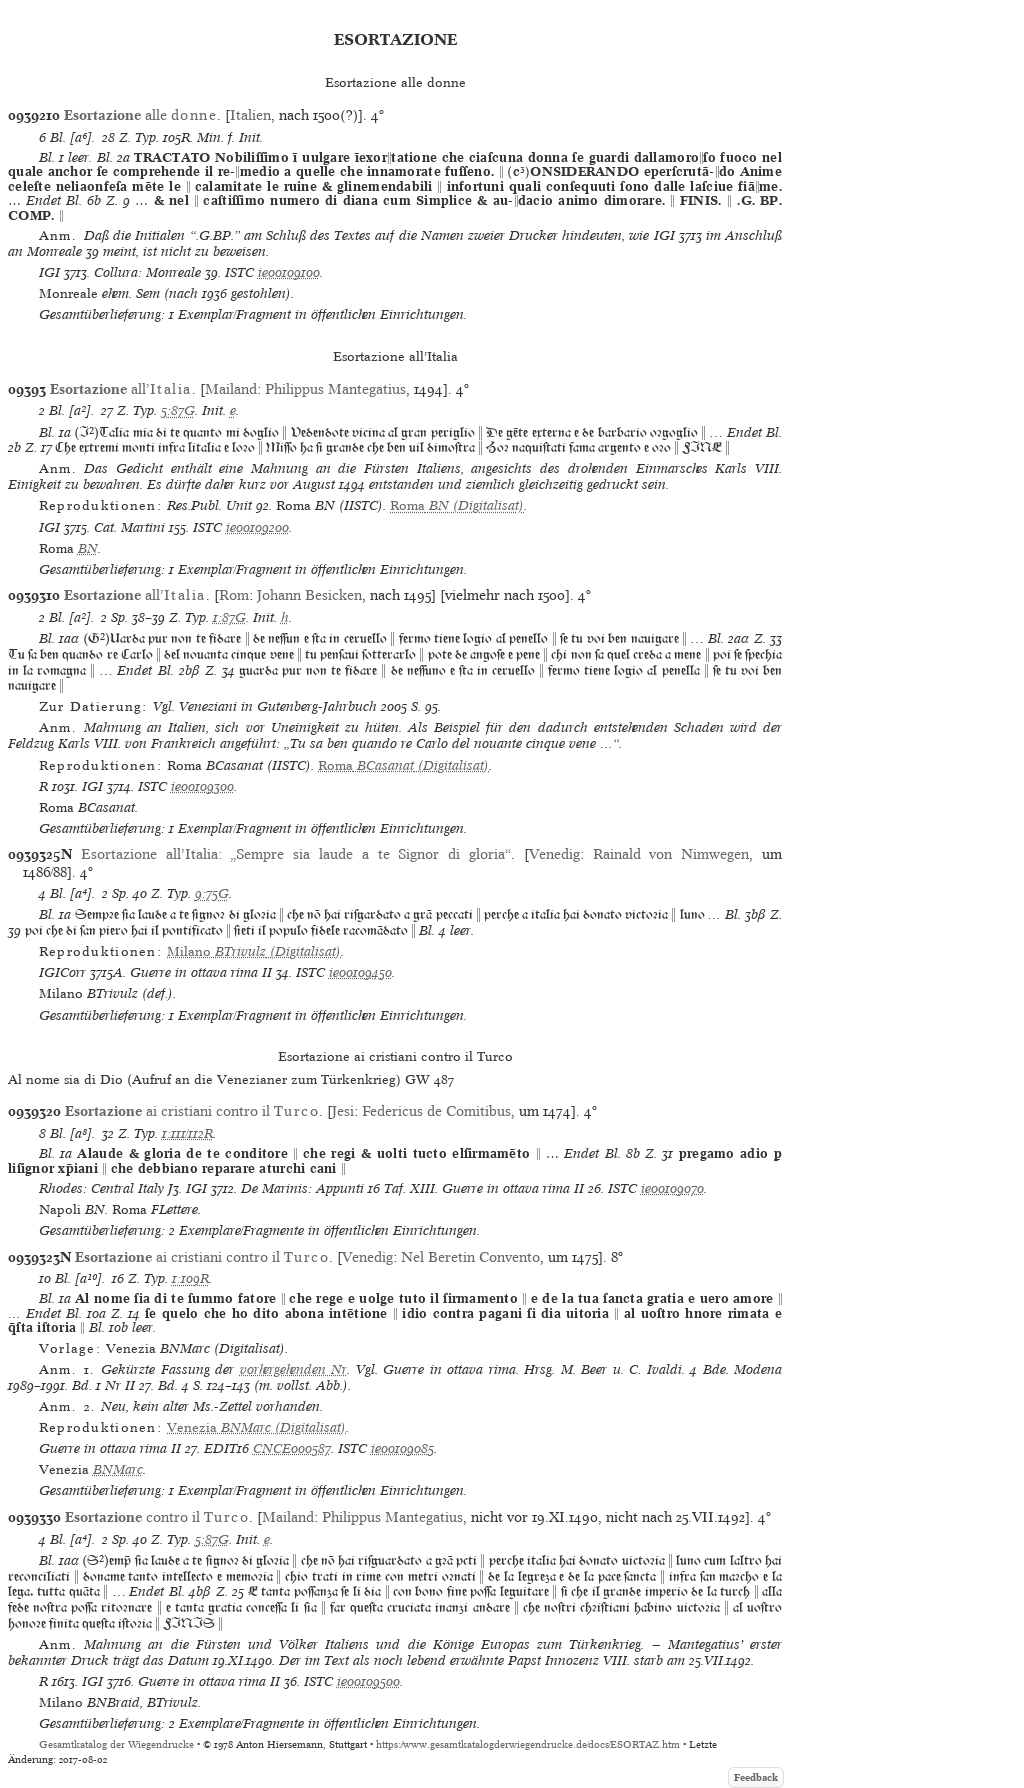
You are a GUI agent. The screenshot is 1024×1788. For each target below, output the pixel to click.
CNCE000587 (292, 1448)
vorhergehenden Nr (293, 1369)
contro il (157, 1517)
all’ (121, 389)
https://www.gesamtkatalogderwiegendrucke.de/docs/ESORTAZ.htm (528, 1744)
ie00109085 (402, 1448)
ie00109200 (257, 527)
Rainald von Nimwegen (671, 854)
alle (140, 115)
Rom (234, 595)
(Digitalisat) (457, 505)
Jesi (343, 1111)
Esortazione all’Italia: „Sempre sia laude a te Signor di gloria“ (296, 854)
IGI (49, 272)
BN (88, 548)
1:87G (229, 617)
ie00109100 (289, 272)
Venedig (554, 854)
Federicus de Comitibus (436, 1111)
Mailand (231, 389)
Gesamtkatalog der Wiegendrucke (116, 1744)
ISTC (239, 272)
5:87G (178, 410)
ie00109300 (202, 786)
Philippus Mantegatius (335, 389)
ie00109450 (360, 972)
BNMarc (118, 1469)
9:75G (212, 893)
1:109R (190, 1278)
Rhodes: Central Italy (101, 1188)
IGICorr (62, 972)
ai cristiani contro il (192, 1111)
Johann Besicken (309, 595)
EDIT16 (226, 1448)
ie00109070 (672, 1188)
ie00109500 (368, 1681)
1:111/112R (187, 1133)
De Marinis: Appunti (302, 1188)
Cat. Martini (129, 527)
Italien (250, 115)
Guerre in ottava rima (194, 972)
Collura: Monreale (147, 272)
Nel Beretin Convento (470, 1257)
